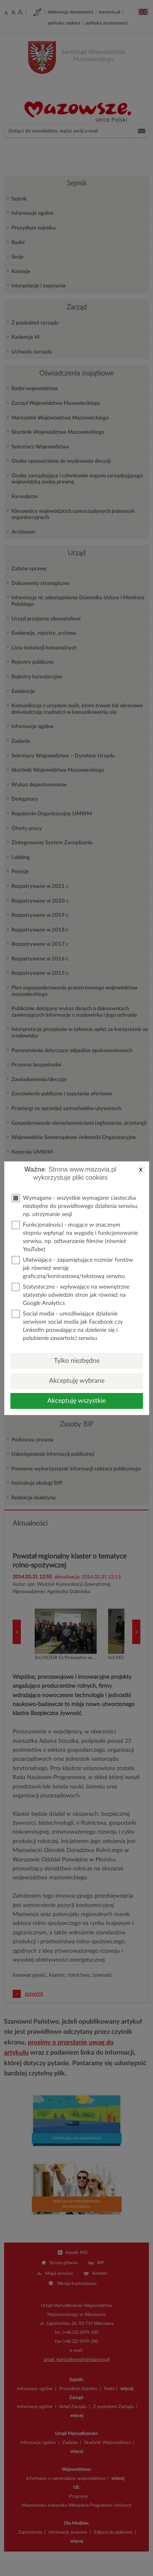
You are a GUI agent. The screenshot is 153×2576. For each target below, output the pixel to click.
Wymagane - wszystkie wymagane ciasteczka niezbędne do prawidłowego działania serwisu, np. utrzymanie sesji (74, 1205)
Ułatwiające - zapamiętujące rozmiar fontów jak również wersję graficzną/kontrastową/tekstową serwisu (72, 1267)
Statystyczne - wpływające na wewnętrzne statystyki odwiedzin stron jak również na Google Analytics (70, 1294)
